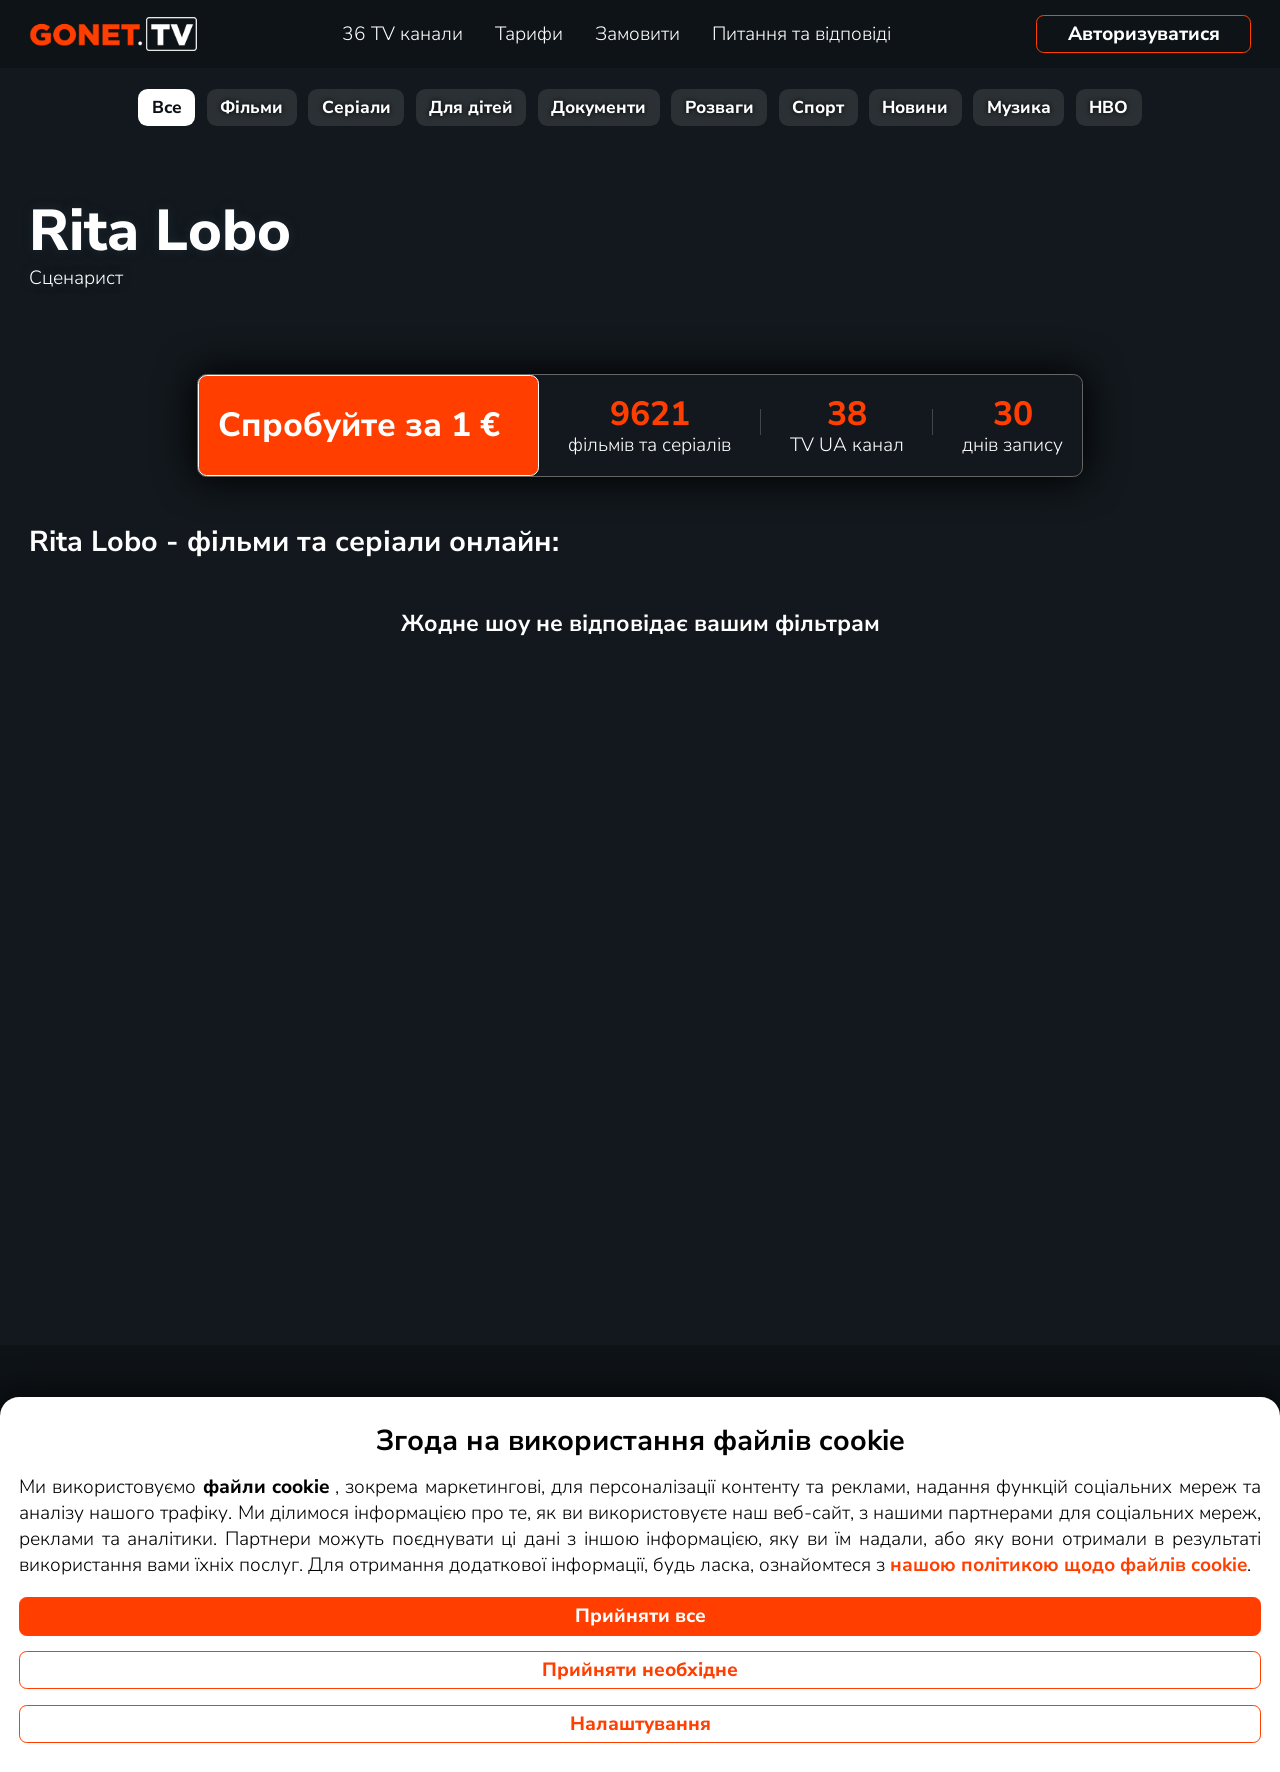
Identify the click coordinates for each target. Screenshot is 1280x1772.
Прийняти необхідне (640, 1670)
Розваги (719, 107)
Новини (915, 107)
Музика (1019, 107)
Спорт (818, 107)
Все (167, 107)
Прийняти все (640, 1616)
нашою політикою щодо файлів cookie (1068, 1565)
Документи (598, 107)
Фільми (251, 107)
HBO (1108, 107)
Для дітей (471, 107)
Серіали (356, 107)
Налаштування (640, 1724)
